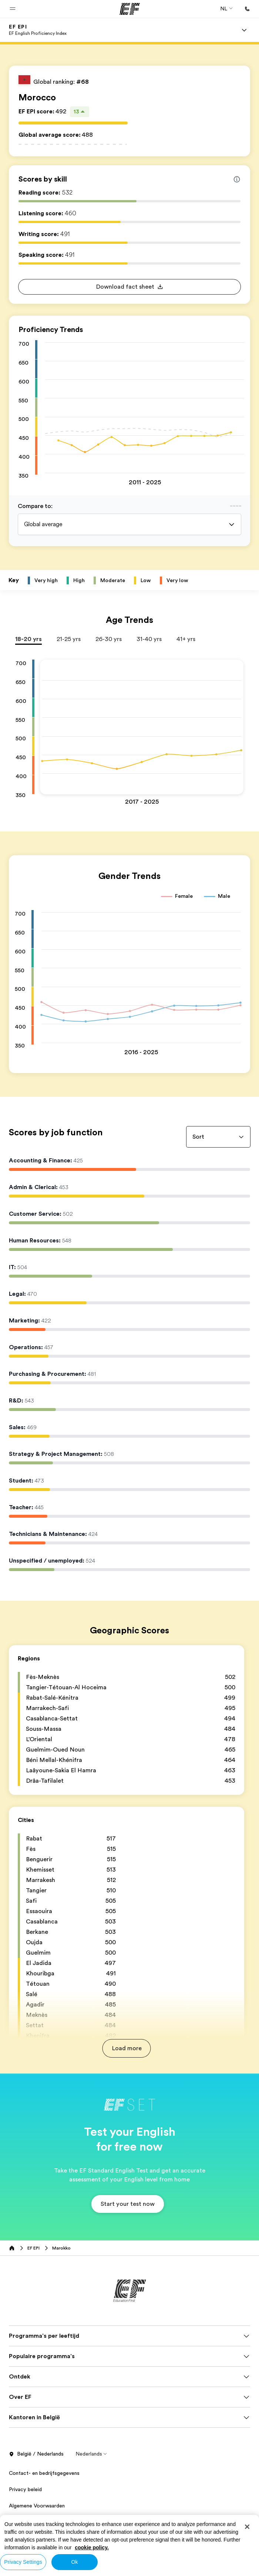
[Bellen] (247, 9)
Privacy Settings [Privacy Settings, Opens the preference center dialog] (23, 2562)
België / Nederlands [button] (36, 2461)
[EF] (130, 9)
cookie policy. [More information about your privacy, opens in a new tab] (92, 2547)
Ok (74, 2562)
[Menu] (244, 30)
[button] (12, 9)
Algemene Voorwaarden (37, 2513)
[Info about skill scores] (236, 179)
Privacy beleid (25, 2497)
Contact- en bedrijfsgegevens (44, 2480)
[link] (38, 30)
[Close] (247, 2527)
